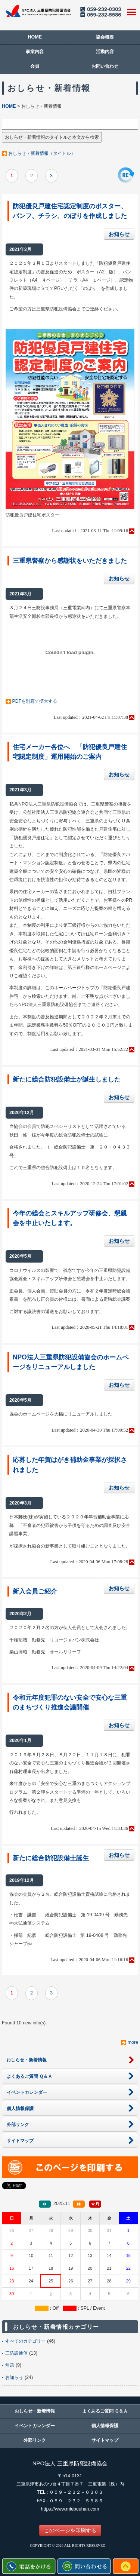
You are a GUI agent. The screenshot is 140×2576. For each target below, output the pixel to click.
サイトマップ (104, 2440)
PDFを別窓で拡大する (34, 701)
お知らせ (119, 234)
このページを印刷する (70, 2530)
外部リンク (35, 2440)
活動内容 (105, 51)
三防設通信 (16, 2353)
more (133, 2042)
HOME (35, 37)
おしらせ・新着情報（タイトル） (41, 153)
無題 (9, 2365)
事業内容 (35, 51)
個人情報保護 (104, 2425)
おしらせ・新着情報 (35, 2411)
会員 (34, 66)
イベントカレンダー (35, 2425)
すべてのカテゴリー (25, 2341)
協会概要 (105, 37)
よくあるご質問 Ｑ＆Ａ (105, 2411)
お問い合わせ (104, 66)
